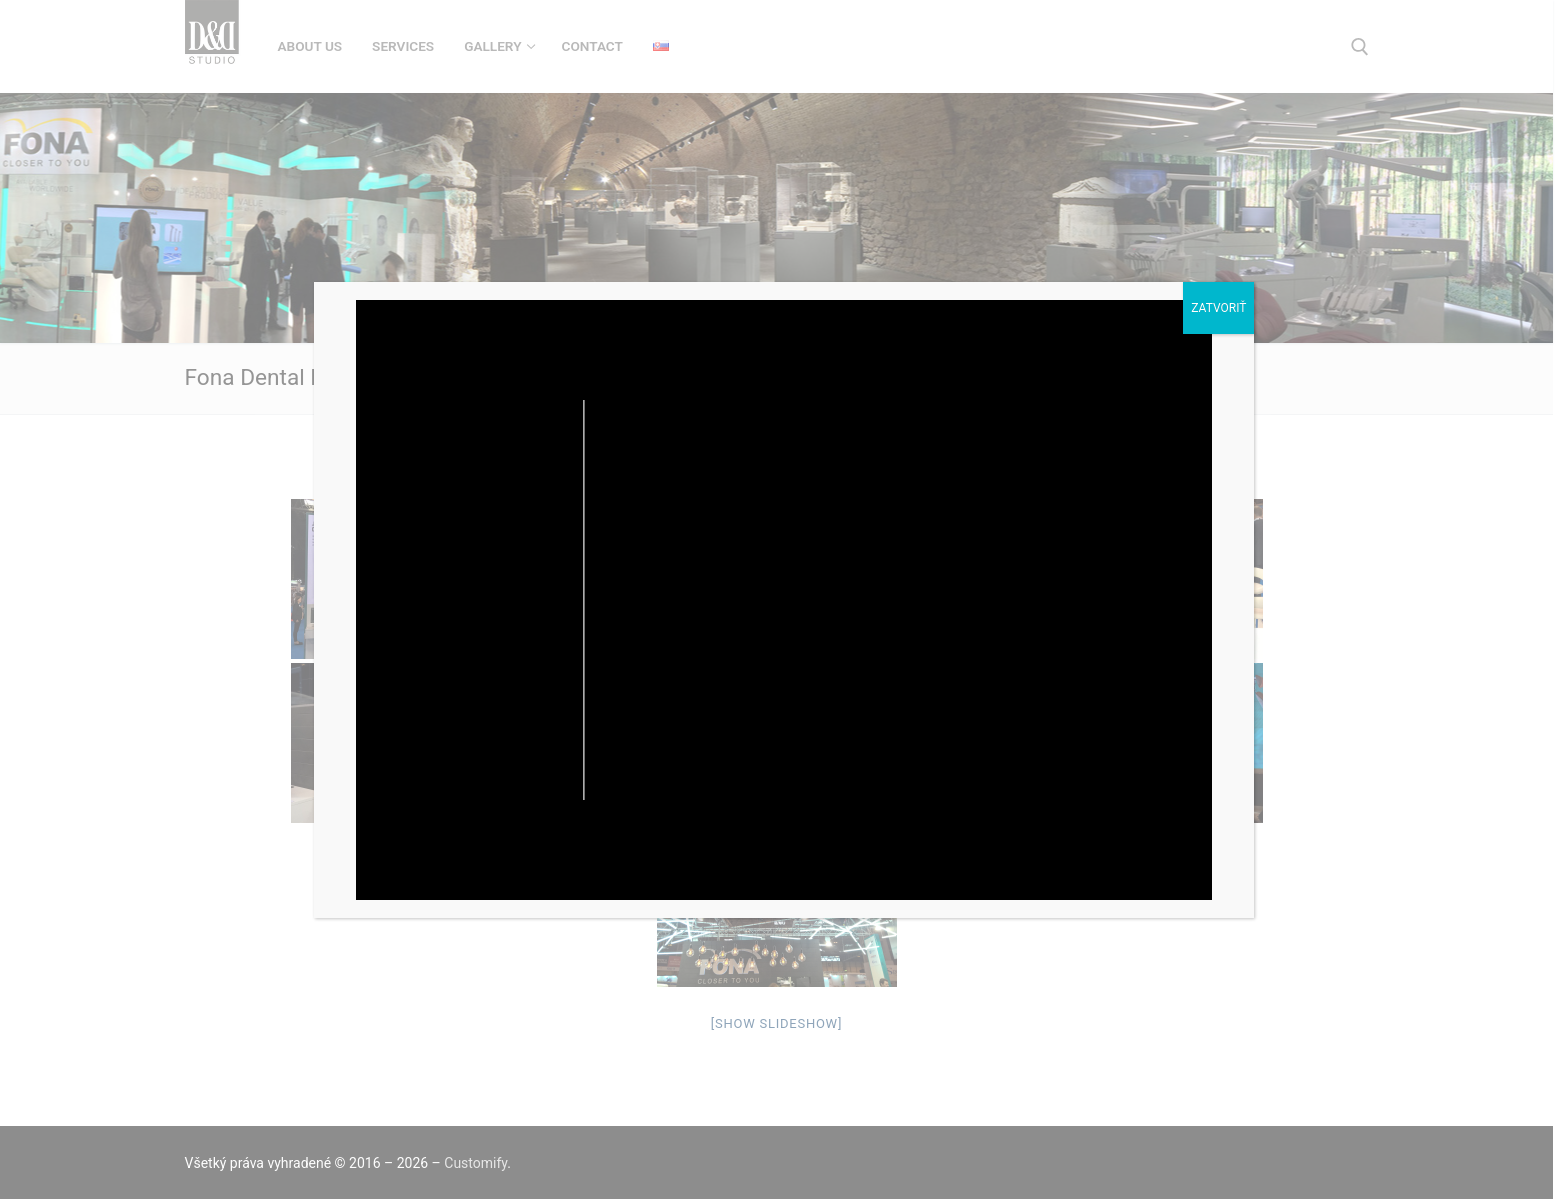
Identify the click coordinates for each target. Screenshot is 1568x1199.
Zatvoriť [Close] (1218, 308)
